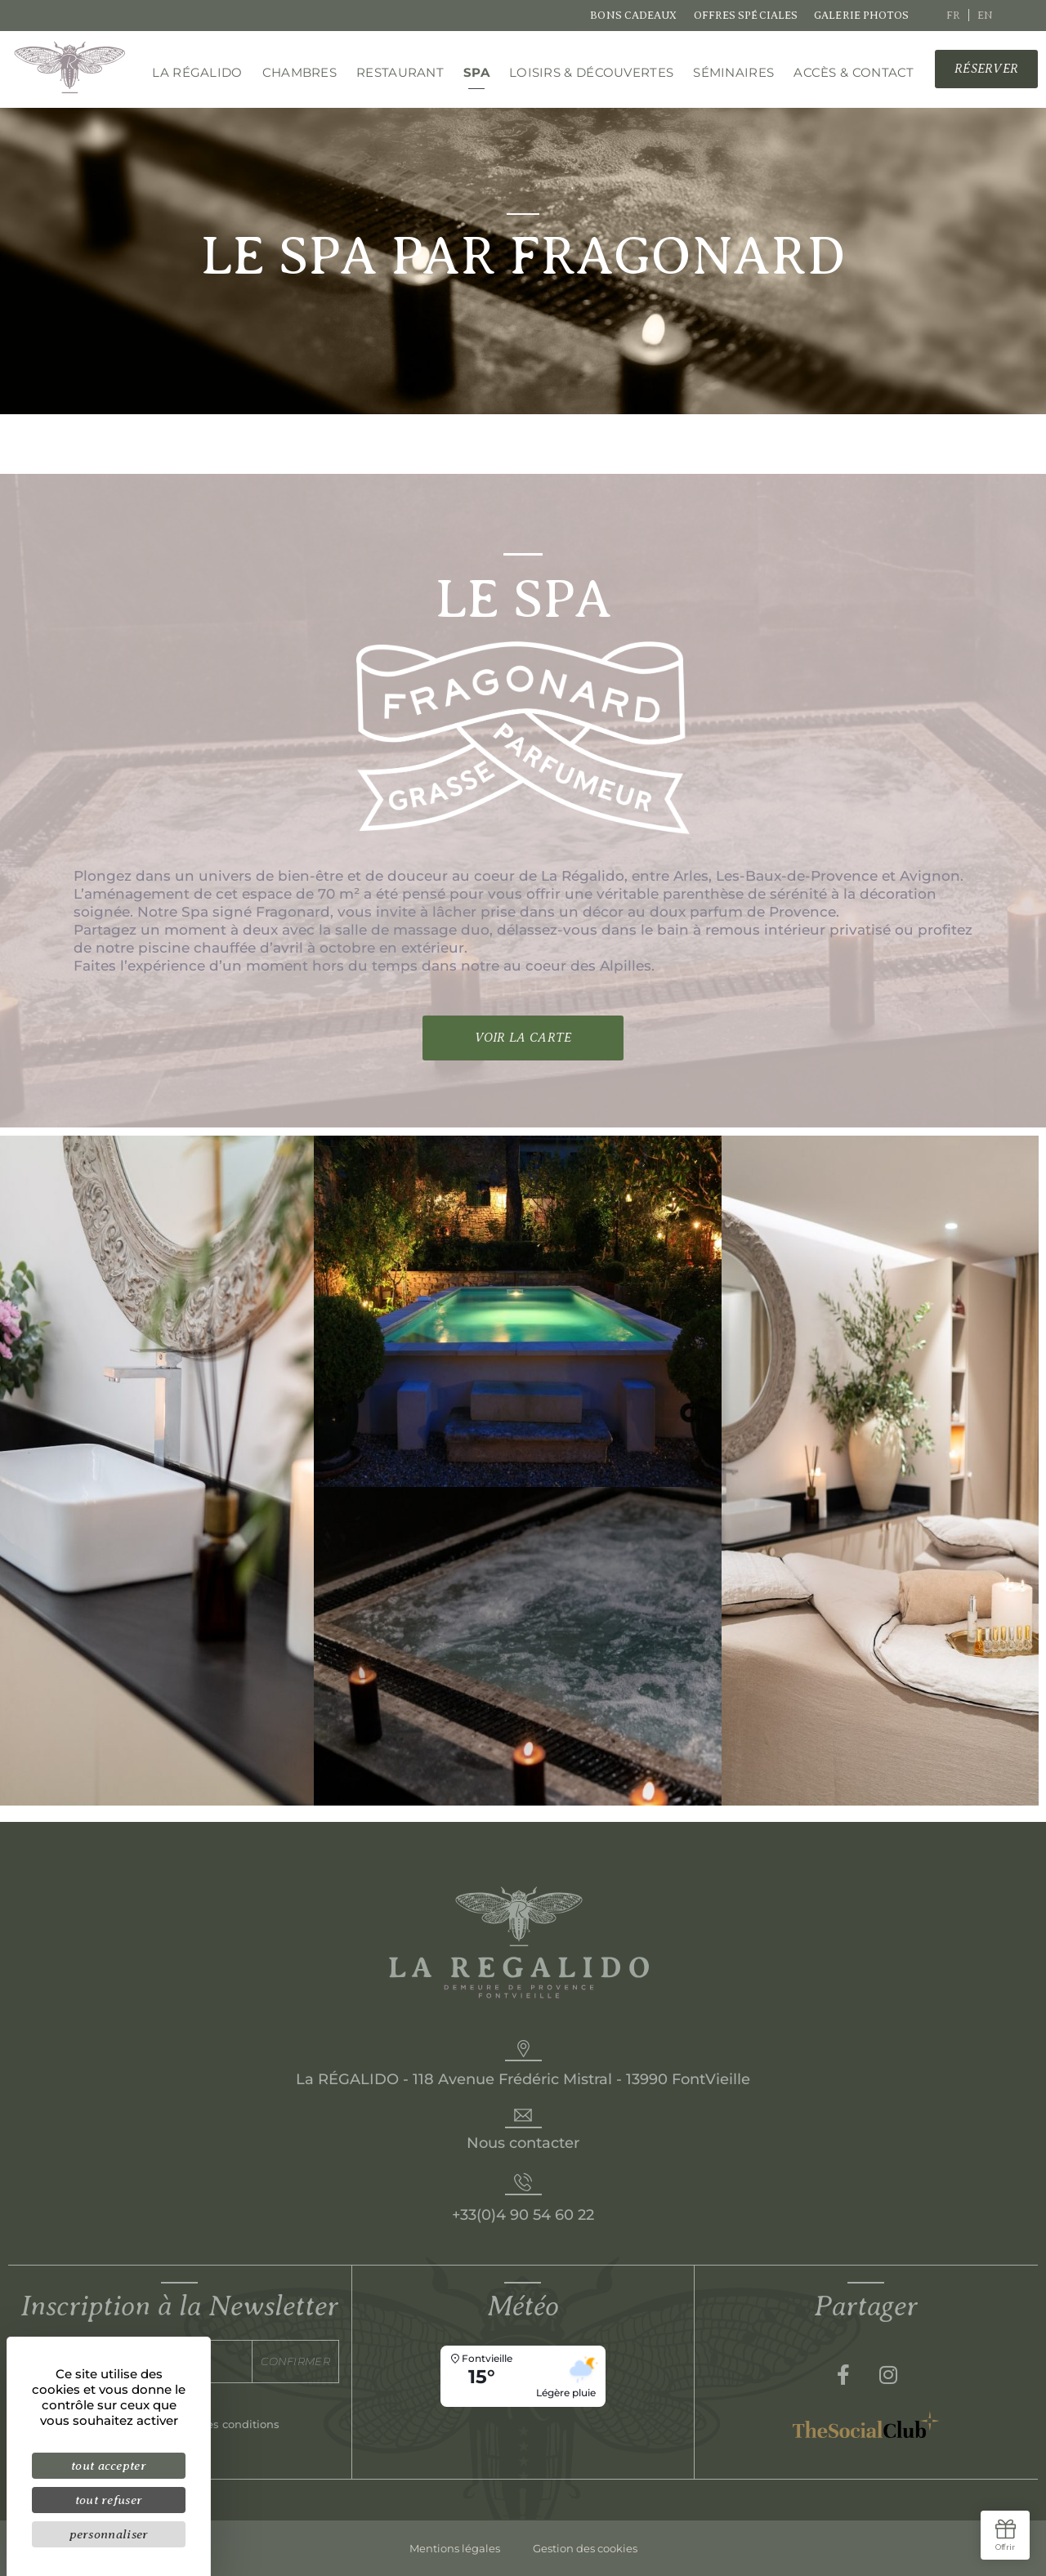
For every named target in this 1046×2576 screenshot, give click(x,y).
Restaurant (400, 72)
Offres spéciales (746, 15)
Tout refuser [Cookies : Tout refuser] (109, 2499)
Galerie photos (861, 15)
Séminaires (733, 72)
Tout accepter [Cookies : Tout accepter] (108, 2465)
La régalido (197, 72)
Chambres (299, 72)
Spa (476, 72)
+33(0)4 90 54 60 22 (523, 2215)
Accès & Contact (853, 72)
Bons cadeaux (633, 15)
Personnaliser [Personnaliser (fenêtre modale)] (109, 2534)
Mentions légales (454, 2548)
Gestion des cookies (585, 2548)
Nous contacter (523, 2143)
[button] (986, 69)
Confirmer (295, 2361)
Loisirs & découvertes (591, 72)
